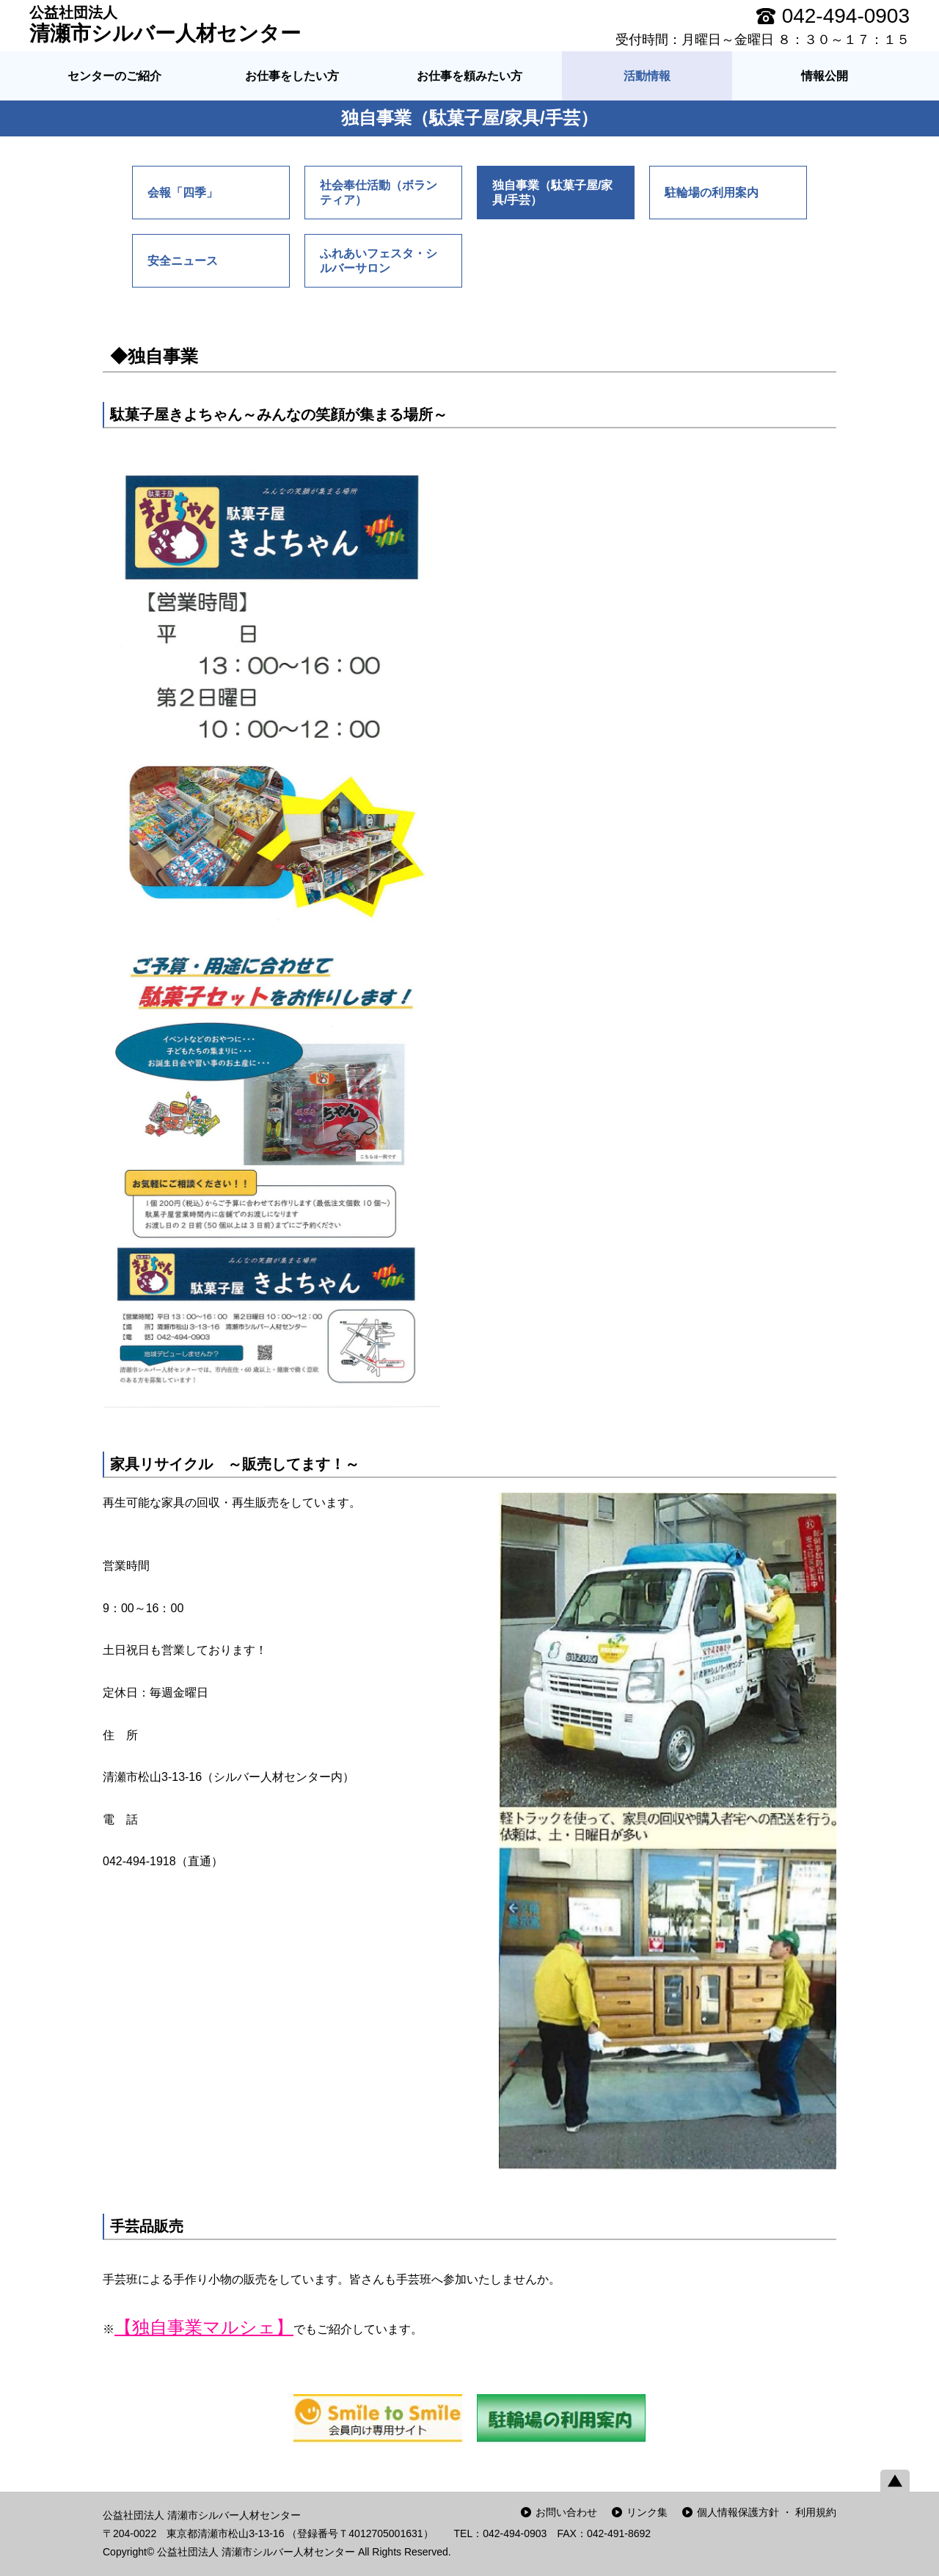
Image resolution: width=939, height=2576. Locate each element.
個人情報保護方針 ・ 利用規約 (766, 2512)
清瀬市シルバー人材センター (165, 24)
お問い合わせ (566, 2512)
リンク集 (647, 2512)
